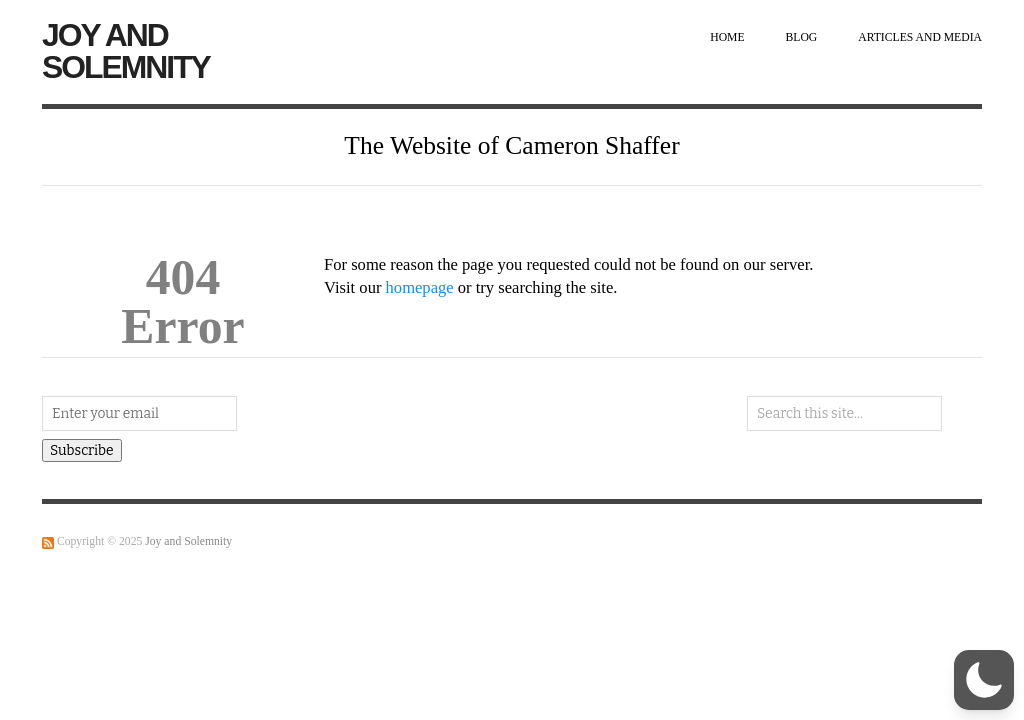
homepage (420, 287)
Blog (802, 37)
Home (727, 37)
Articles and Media (920, 37)
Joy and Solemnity (126, 51)
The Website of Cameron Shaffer (511, 145)
